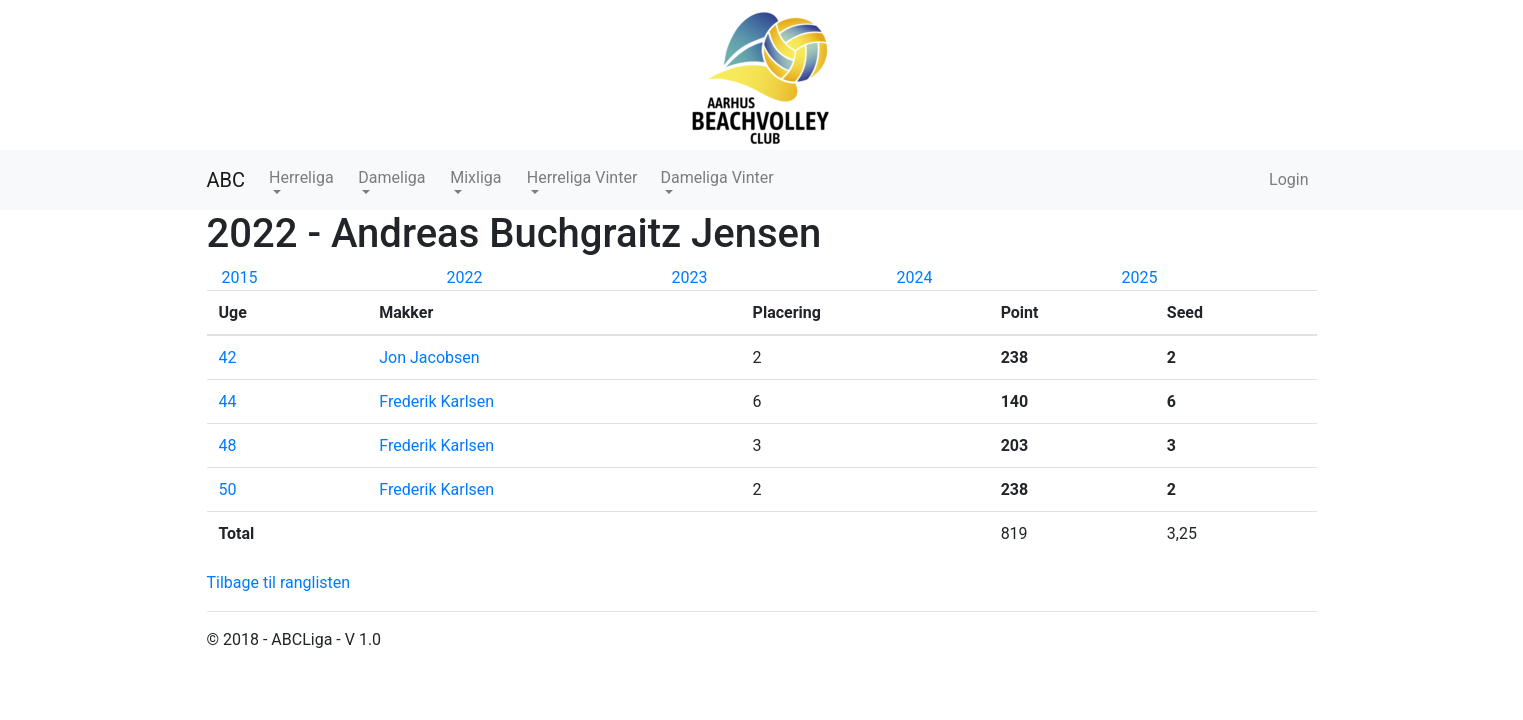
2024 (915, 277)
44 (228, 401)
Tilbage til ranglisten (279, 582)
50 (228, 489)
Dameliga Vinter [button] (716, 177)
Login (1288, 179)
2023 (690, 277)
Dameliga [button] (391, 177)
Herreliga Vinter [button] (582, 177)
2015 (240, 277)
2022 (465, 277)
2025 (1140, 277)
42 (228, 357)
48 (228, 445)
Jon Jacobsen (431, 357)
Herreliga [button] (301, 177)
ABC (226, 180)
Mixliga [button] (475, 177)
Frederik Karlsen (436, 401)
